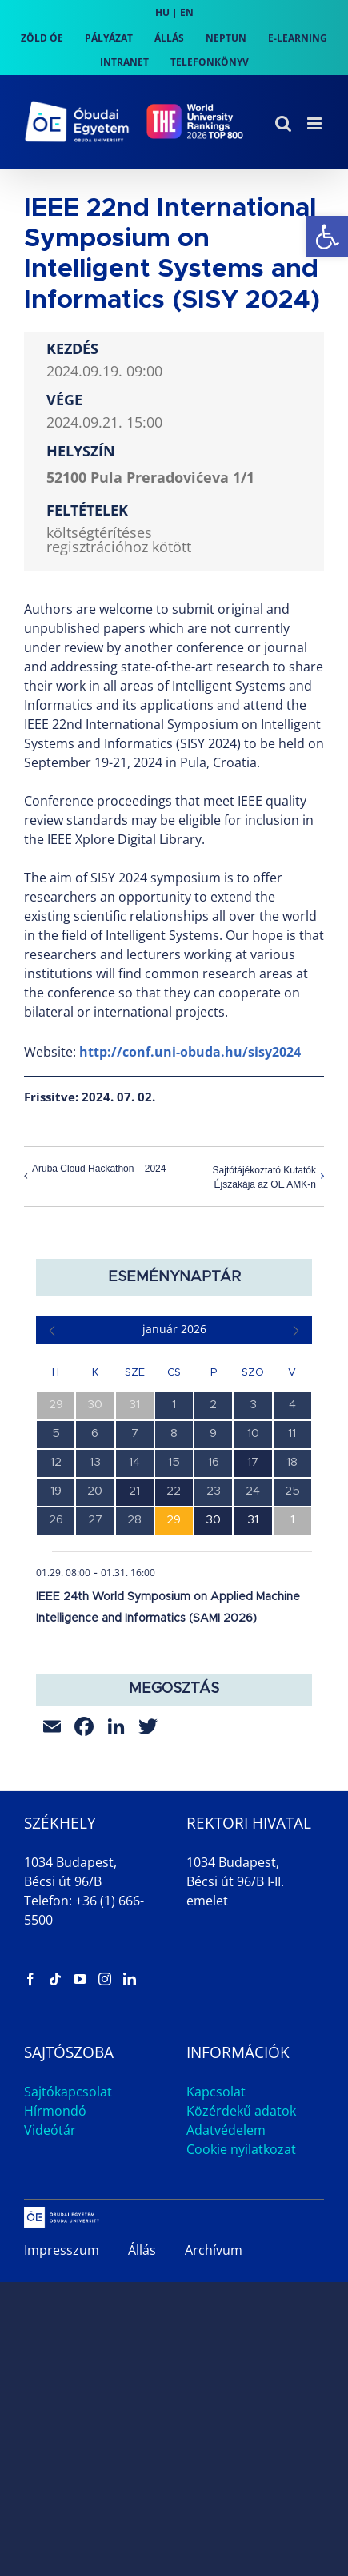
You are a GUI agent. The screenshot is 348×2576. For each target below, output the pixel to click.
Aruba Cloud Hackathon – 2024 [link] (99, 1168)
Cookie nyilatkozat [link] (241, 2149)
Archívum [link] (213, 2250)
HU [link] (162, 12)
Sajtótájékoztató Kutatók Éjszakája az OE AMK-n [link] (264, 1177)
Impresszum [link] (61, 2250)
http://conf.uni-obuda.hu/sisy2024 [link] (190, 1052)
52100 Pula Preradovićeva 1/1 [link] (150, 477)
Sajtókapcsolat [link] (68, 2091)
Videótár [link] (50, 2130)
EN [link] (187, 12)
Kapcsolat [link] (216, 2091)
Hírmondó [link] (55, 2111)
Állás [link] (142, 2250)
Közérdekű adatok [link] (241, 2111)
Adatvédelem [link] (226, 2130)
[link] (327, 236)
